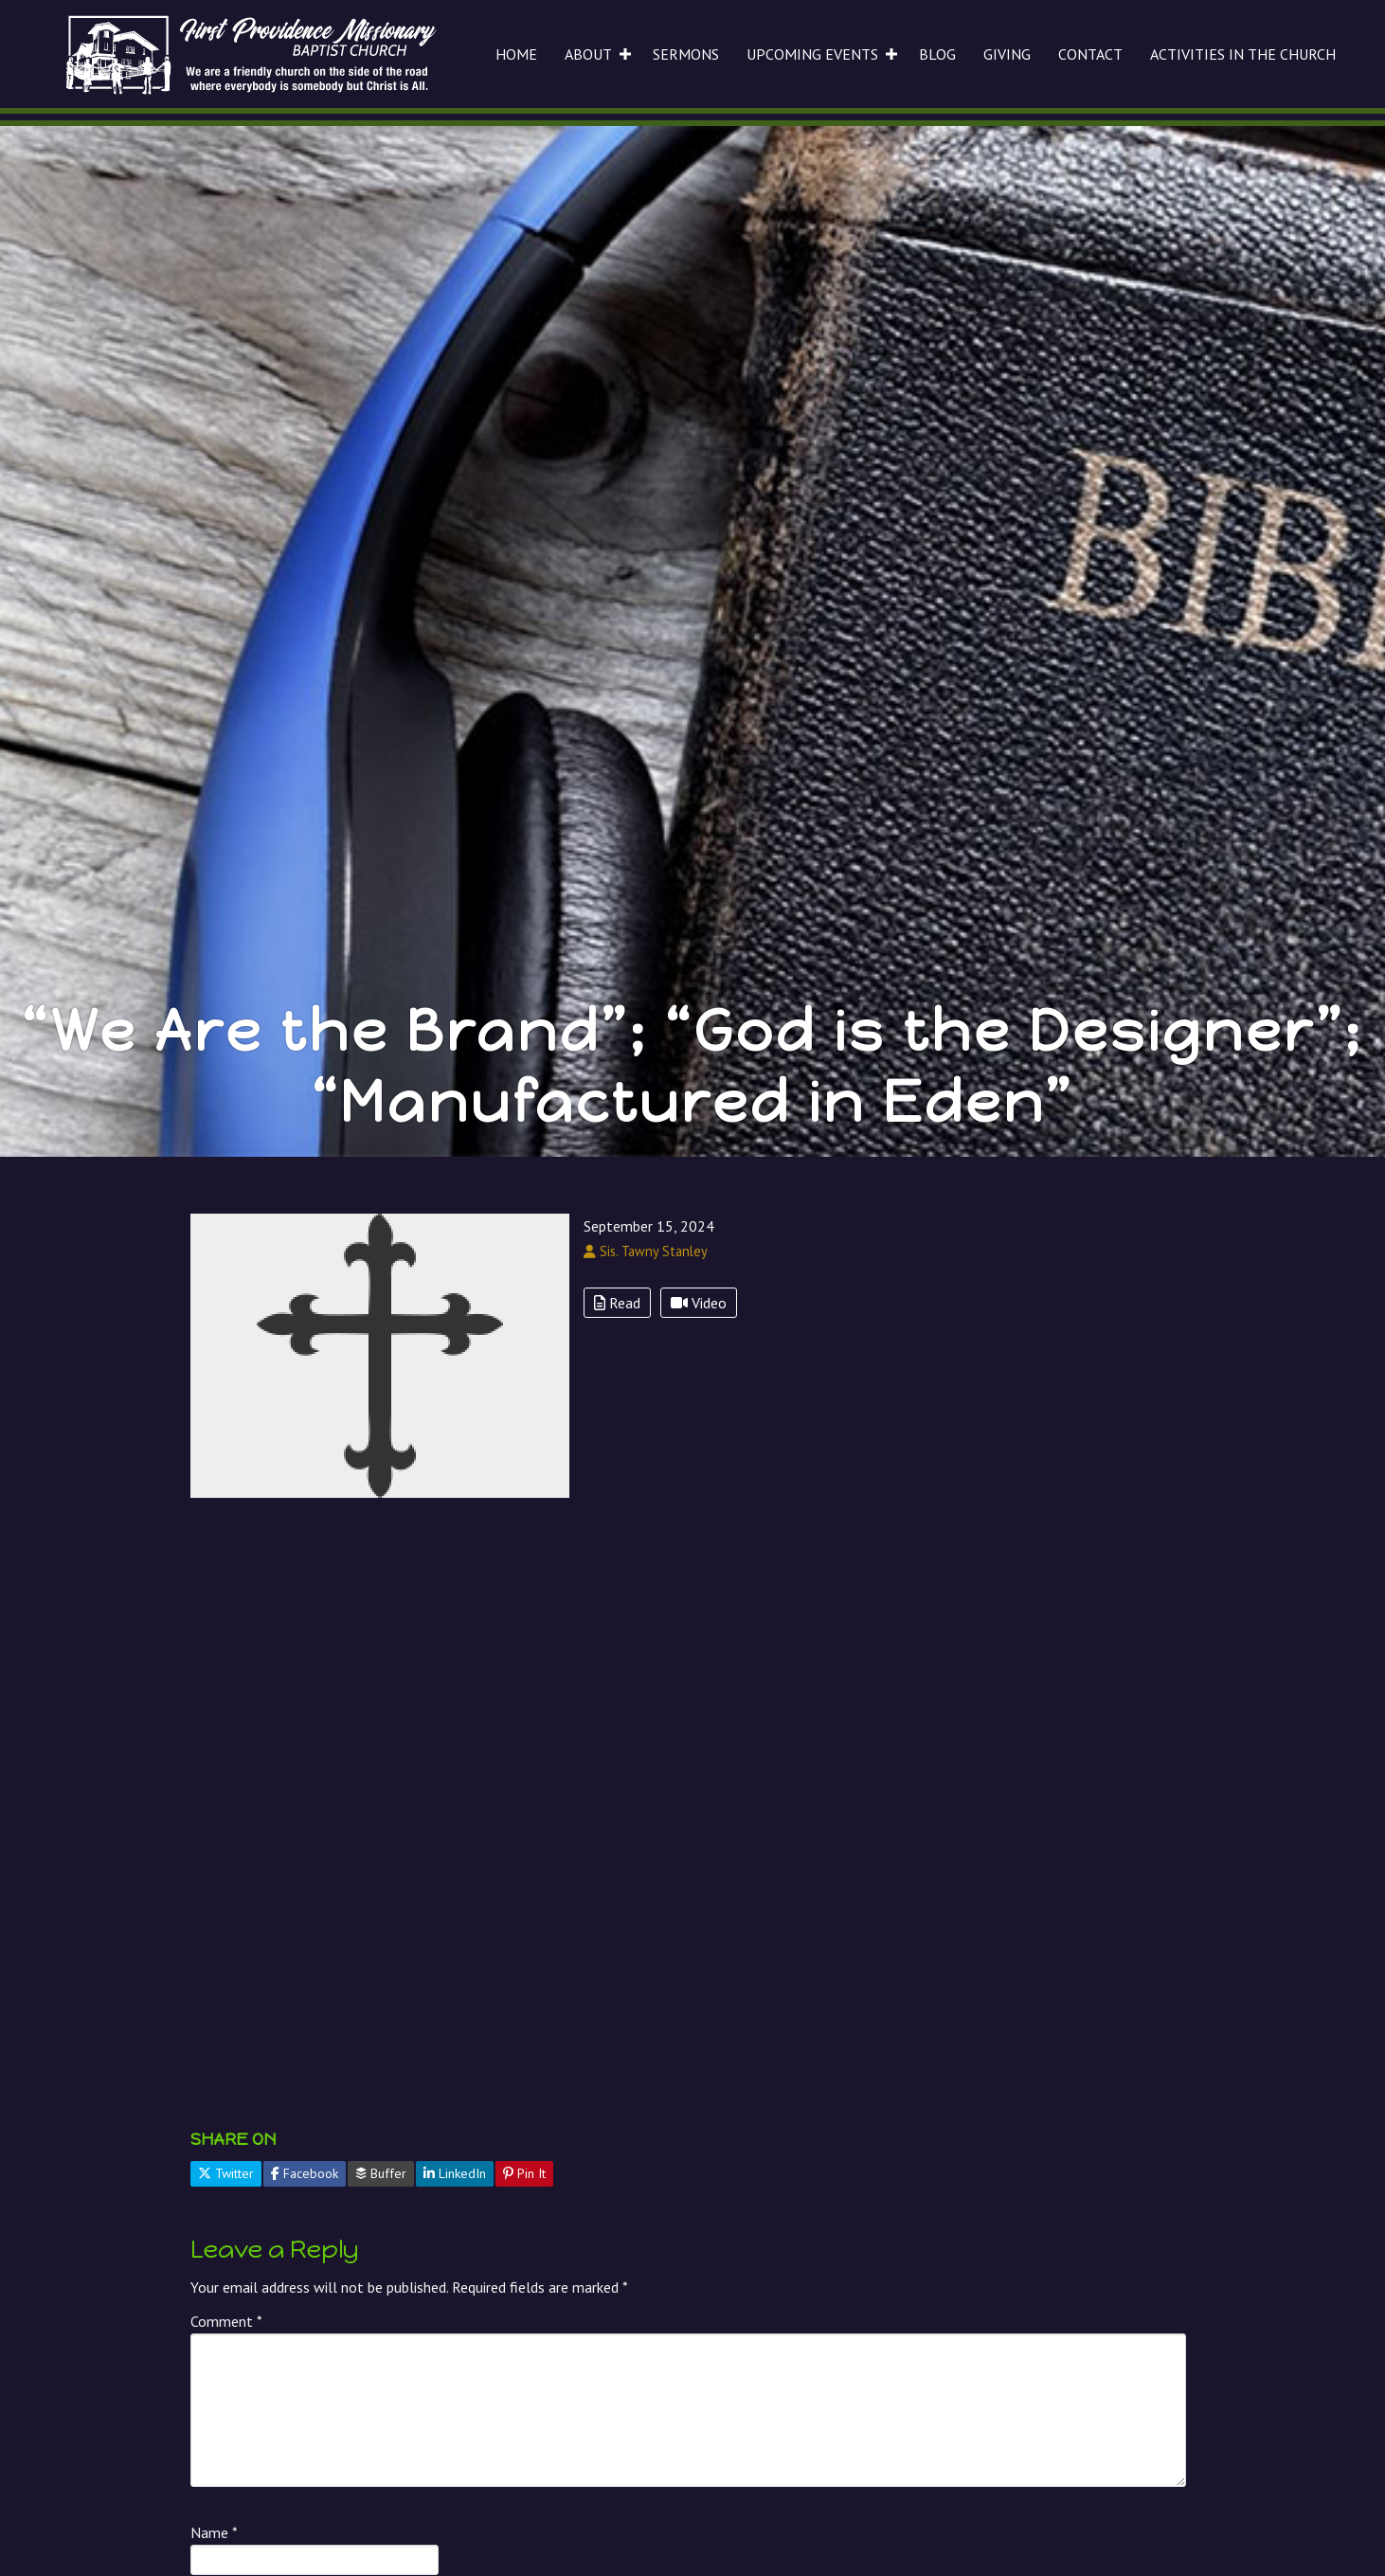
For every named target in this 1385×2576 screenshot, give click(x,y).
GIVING (1007, 54)
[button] (625, 54)
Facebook (304, 2173)
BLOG (937, 54)
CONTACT (1090, 54)
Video (699, 1302)
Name (214, 2532)
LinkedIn (454, 2173)
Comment (226, 2321)
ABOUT (588, 54)
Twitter (226, 2173)
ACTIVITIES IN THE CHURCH (1243, 54)
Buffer (380, 2173)
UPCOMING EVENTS (812, 54)
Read (617, 1302)
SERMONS (686, 54)
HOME (516, 54)
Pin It (524, 2173)
